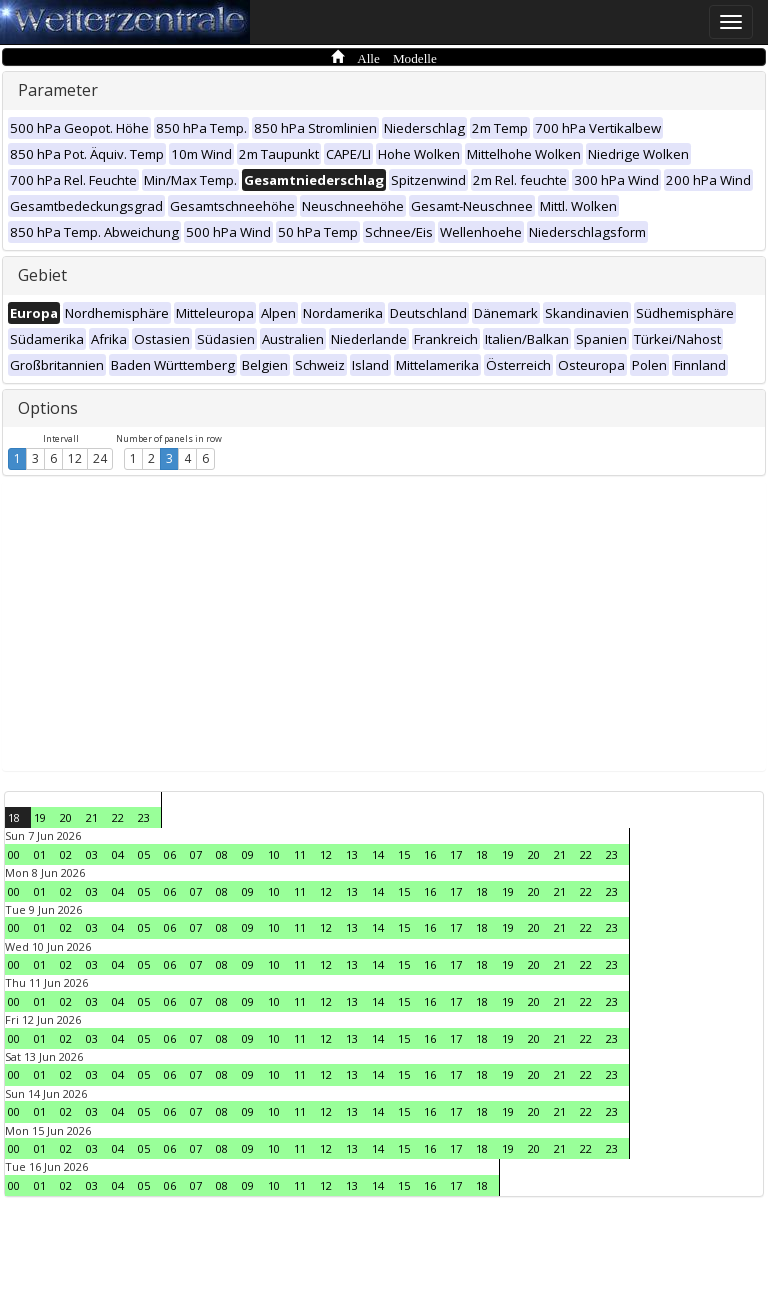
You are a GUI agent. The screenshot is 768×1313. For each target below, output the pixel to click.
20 (66, 817)
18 (14, 817)
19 (40, 817)
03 (92, 854)
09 (248, 854)
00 (14, 854)
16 (430, 854)
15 (404, 854)
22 (118, 817)
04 (118, 854)
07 (196, 854)
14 (378, 854)
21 (92, 817)
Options (48, 408)
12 (75, 458)
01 (40, 854)
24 (100, 458)
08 (222, 854)
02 (66, 854)
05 (144, 854)
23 (144, 817)
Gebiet (42, 275)
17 (456, 854)
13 (352, 854)
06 (170, 854)
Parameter (58, 90)
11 (300, 854)
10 (274, 854)
